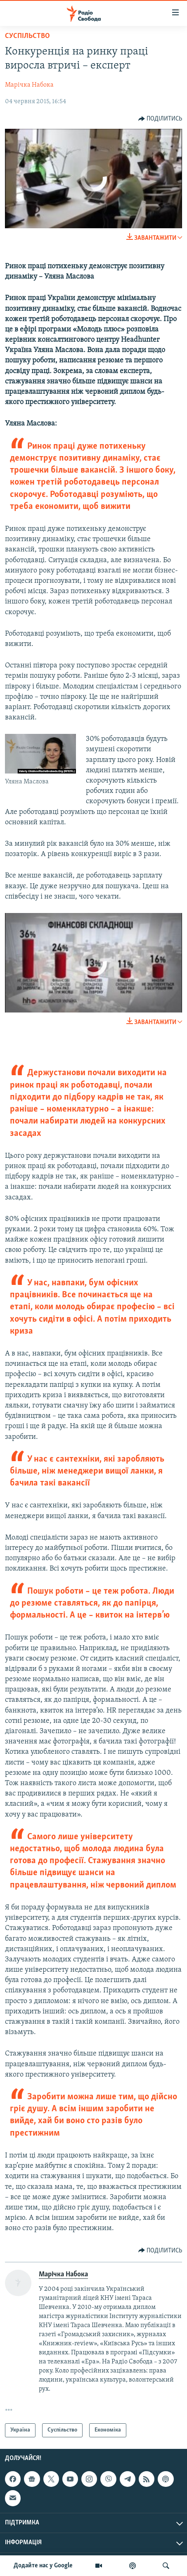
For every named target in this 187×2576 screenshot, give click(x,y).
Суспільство (27, 36)
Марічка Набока (29, 85)
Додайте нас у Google (43, 2565)
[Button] (160, 118)
